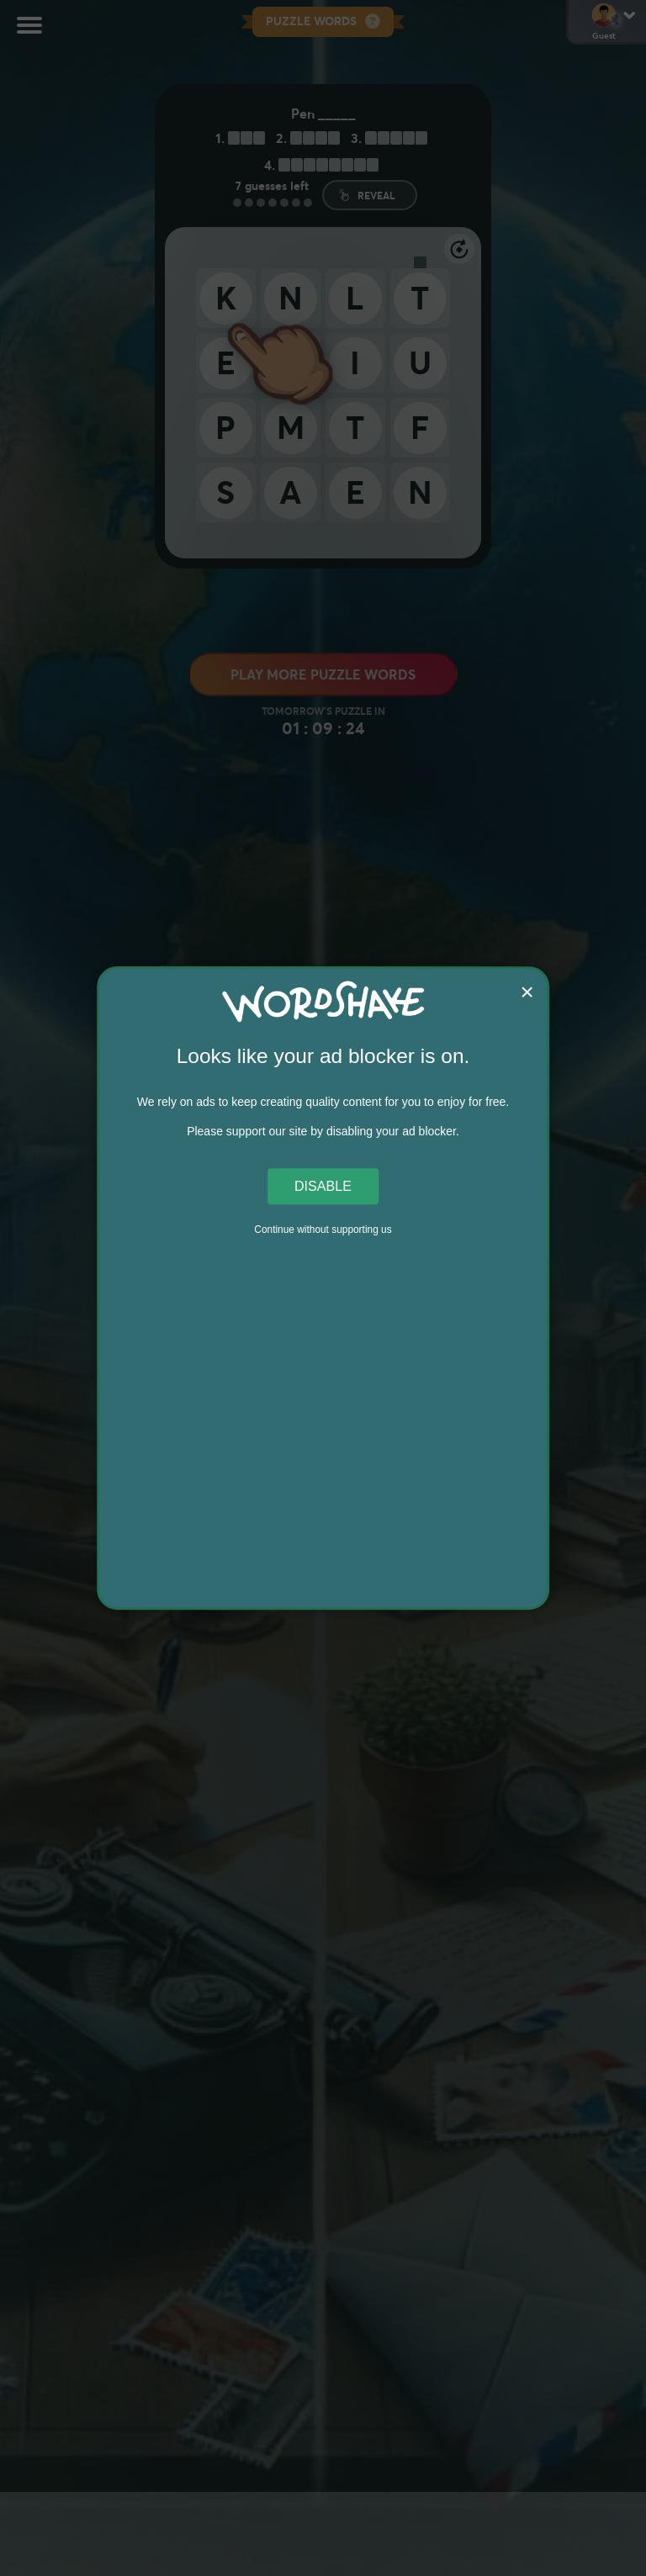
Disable (323, 1185)
